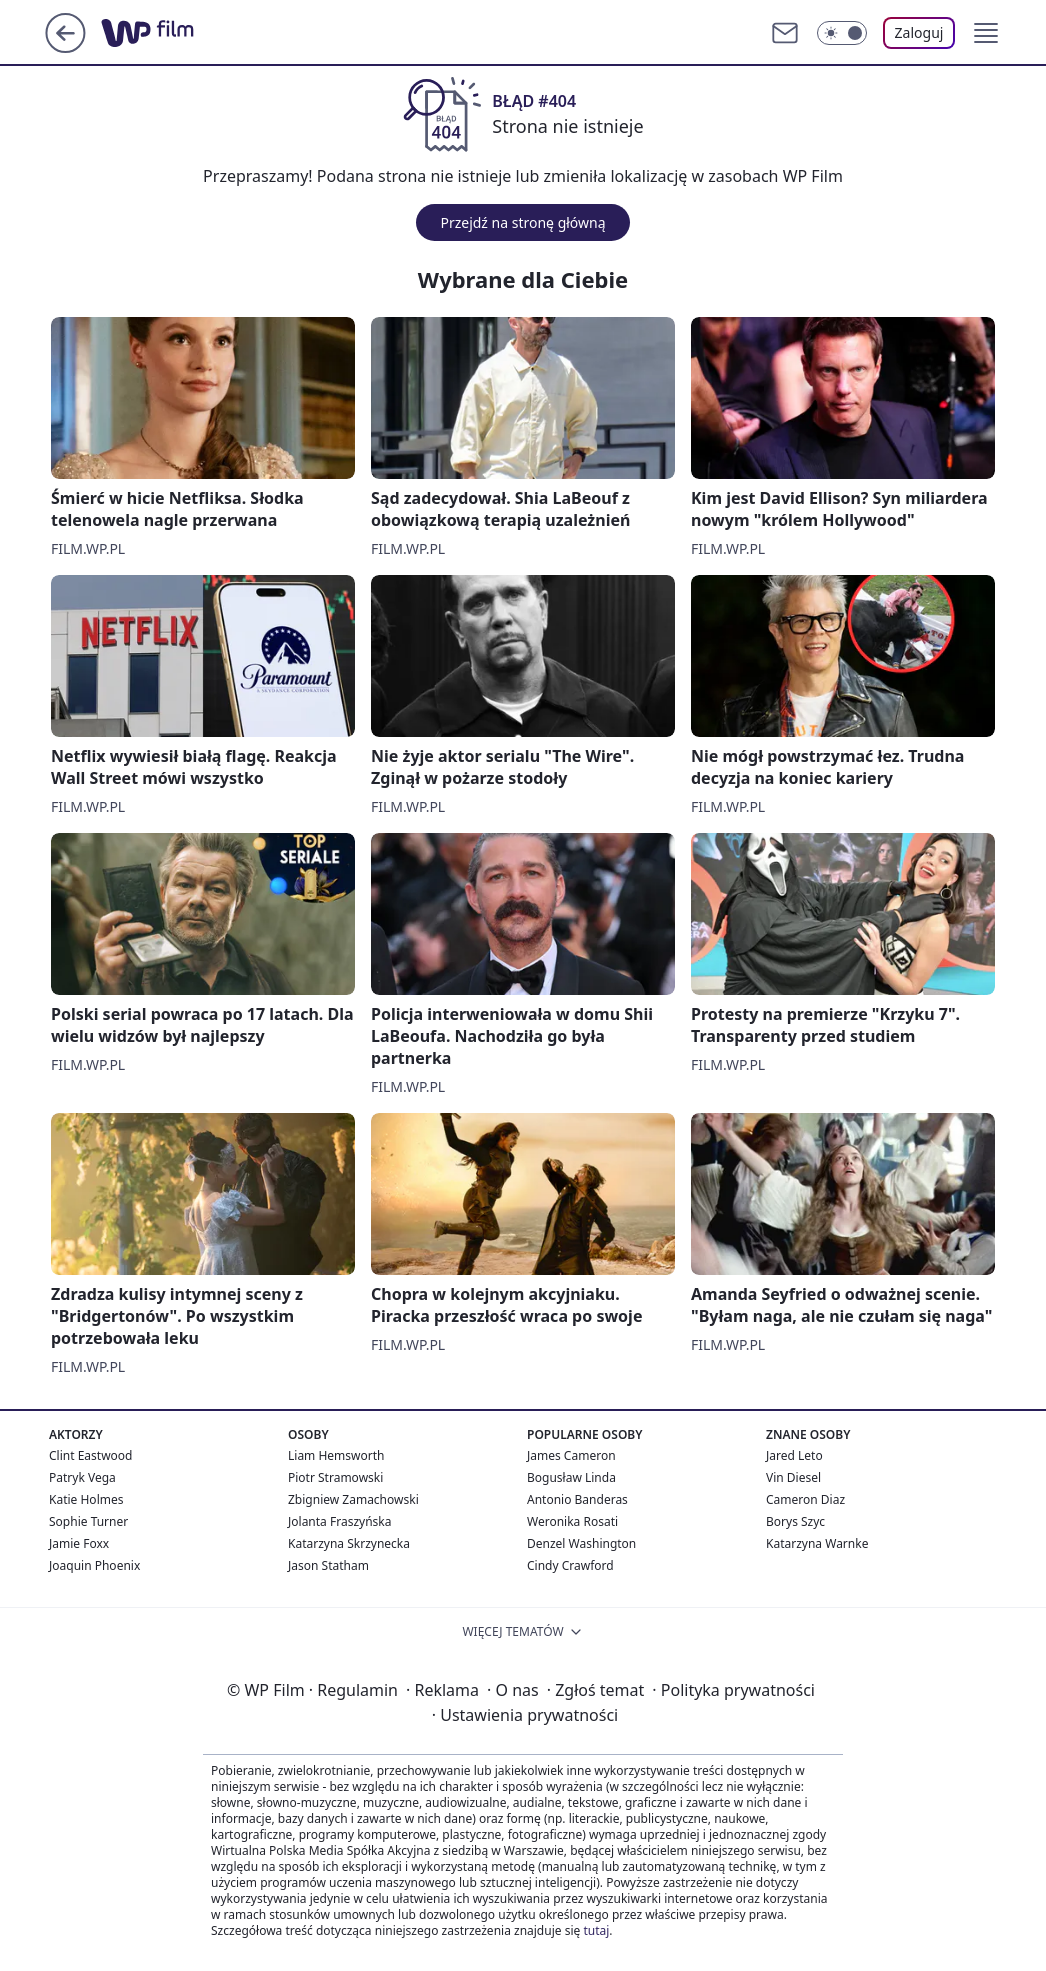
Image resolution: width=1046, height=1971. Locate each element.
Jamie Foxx (79, 1543)
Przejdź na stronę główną (522, 222)
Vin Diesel (793, 1477)
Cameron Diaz (805, 1499)
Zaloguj (919, 32)
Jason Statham (328, 1565)
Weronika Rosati (572, 1521)
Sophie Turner (88, 1521)
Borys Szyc (795, 1521)
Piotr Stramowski (335, 1477)
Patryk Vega (82, 1477)
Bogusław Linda (571, 1477)
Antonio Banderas (577, 1499)
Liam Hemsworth (336, 1455)
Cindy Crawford (570, 1565)
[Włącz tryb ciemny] (842, 33)
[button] (986, 33)
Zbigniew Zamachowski (353, 1499)
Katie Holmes (86, 1499)
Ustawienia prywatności (525, 1715)
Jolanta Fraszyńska (339, 1521)
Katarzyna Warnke (817, 1543)
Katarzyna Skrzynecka (349, 1543)
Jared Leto (794, 1455)
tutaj (596, 1930)
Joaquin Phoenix (94, 1565)
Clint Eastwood (90, 1455)
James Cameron (571, 1455)
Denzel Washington (581, 1543)
